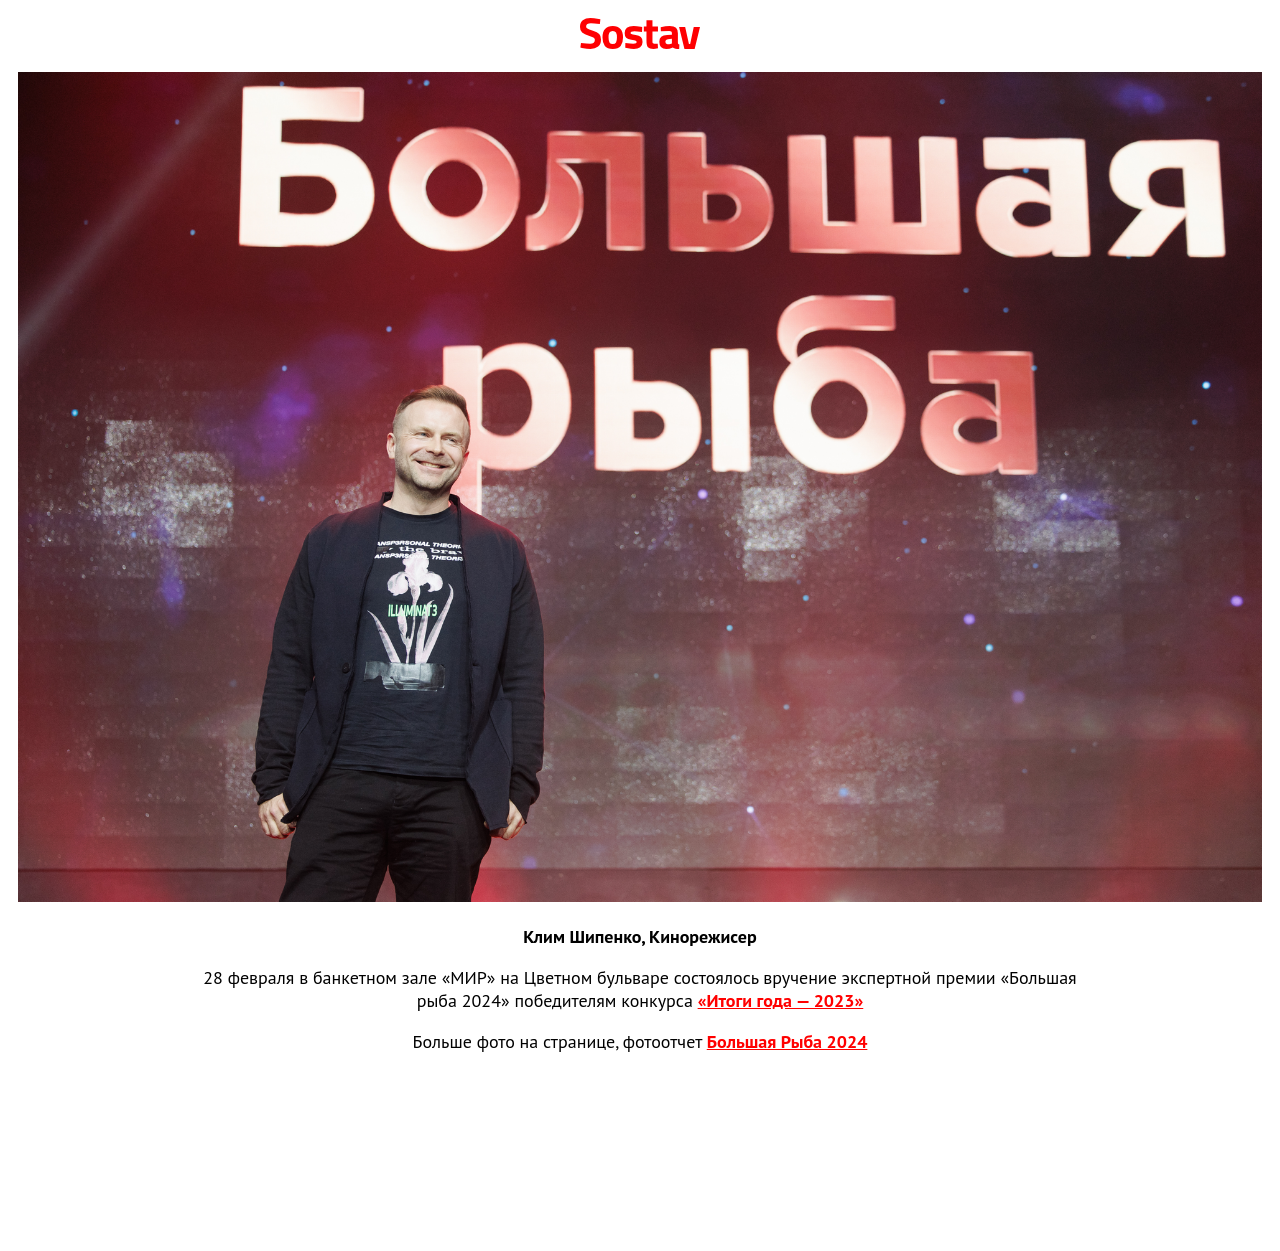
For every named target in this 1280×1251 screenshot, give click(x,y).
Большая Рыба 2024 (787, 1041)
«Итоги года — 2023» (781, 1000)
